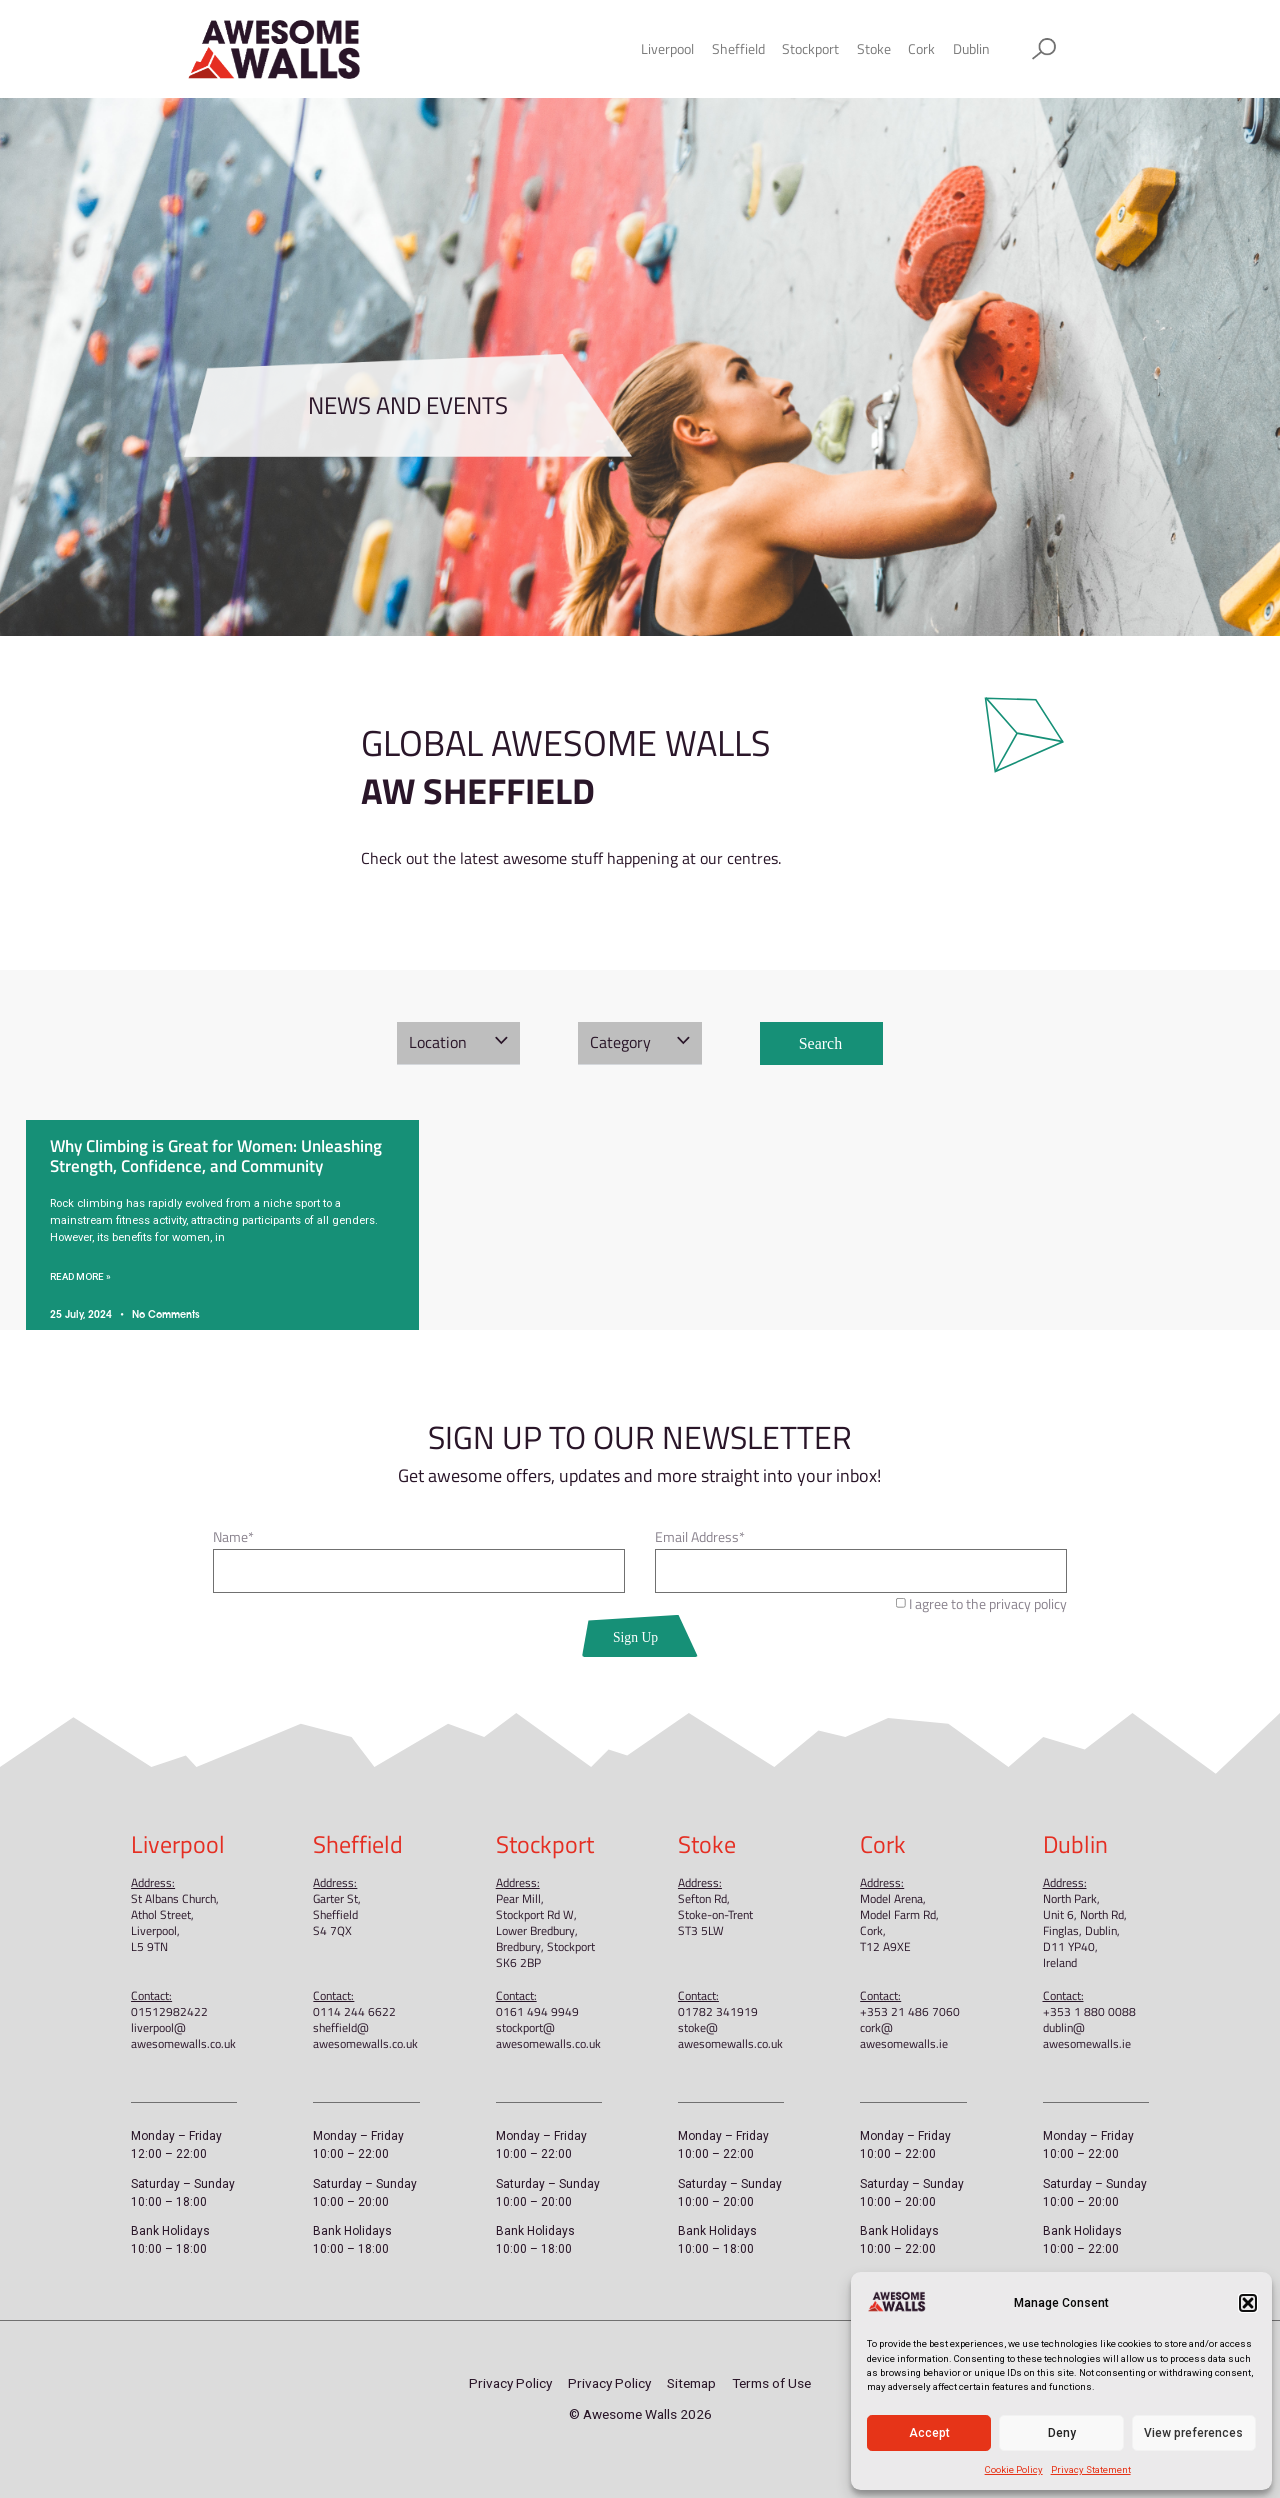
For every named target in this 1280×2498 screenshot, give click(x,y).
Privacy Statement (1091, 2469)
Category (620, 1042)
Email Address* (700, 1539)
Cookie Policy (1014, 2469)
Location (438, 1042)
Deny (1062, 2433)
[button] (1248, 2303)
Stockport (810, 49)
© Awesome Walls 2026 (640, 2414)
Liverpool (667, 49)
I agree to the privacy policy (988, 1604)
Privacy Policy (510, 2383)
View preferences (1193, 2433)
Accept (929, 2433)
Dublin (971, 49)
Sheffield (738, 49)
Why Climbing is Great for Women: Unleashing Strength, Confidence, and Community (216, 1156)
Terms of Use (771, 2383)
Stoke (874, 49)
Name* (233, 1539)
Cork (921, 49)
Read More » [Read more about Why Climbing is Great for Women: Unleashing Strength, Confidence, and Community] (80, 1276)
